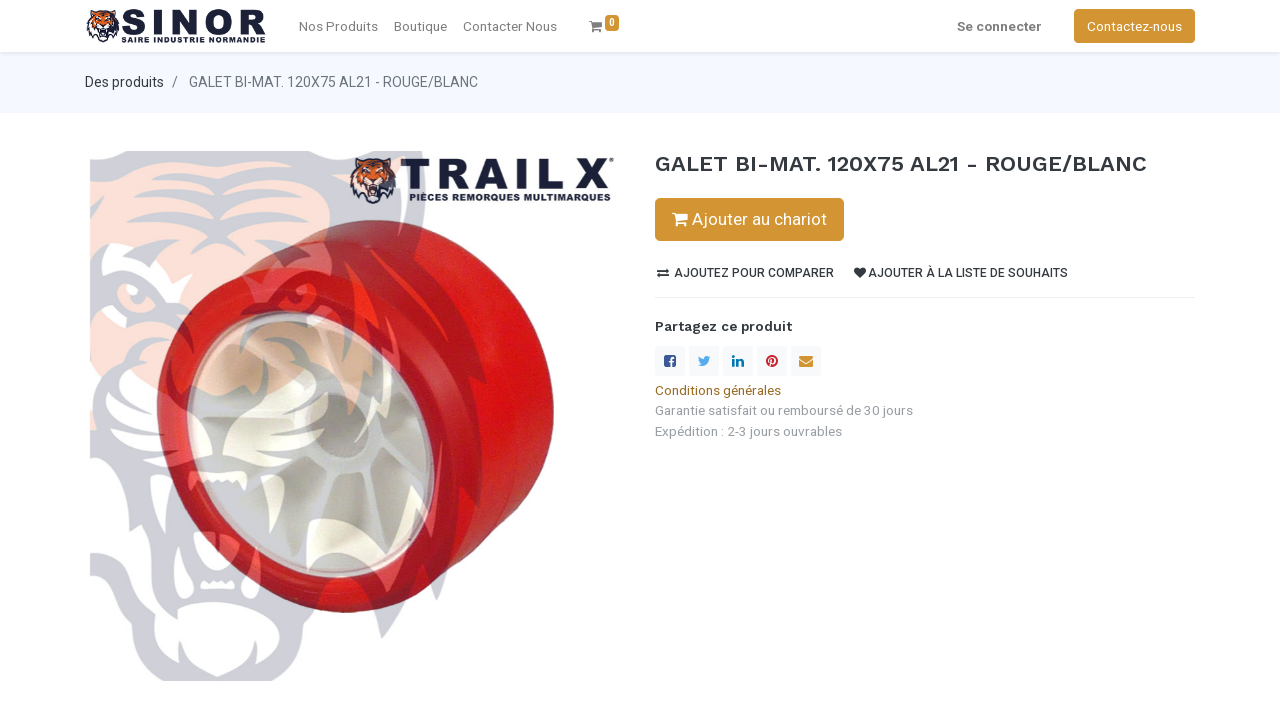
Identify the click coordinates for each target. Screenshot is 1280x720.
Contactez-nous (1134, 26)
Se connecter (999, 26)
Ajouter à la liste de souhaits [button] (961, 273)
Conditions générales (718, 390)
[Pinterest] (772, 361)
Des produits (124, 82)
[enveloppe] (806, 361)
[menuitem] (510, 26)
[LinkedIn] (738, 361)
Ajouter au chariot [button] (749, 219)
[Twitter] (704, 361)
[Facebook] (670, 361)
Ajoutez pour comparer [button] (745, 273)
